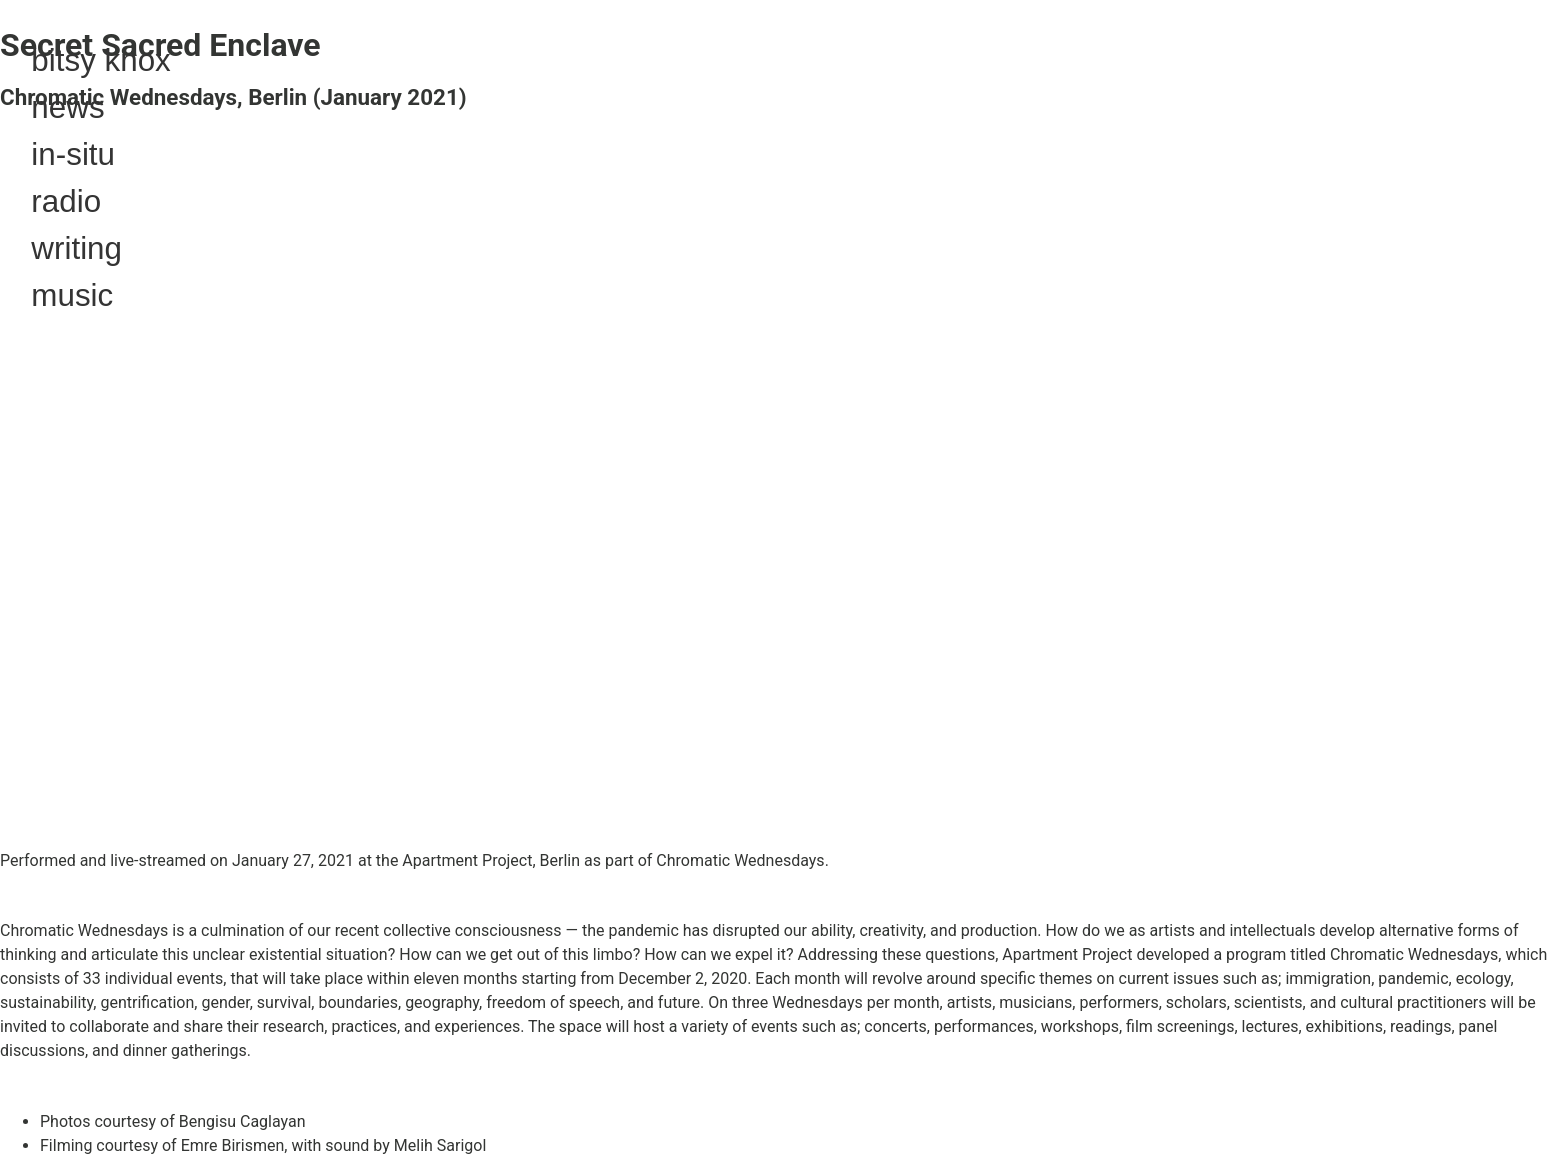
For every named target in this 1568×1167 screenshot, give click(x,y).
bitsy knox (100, 60)
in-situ (73, 154)
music (72, 295)
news (67, 107)
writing (76, 248)
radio (66, 201)
